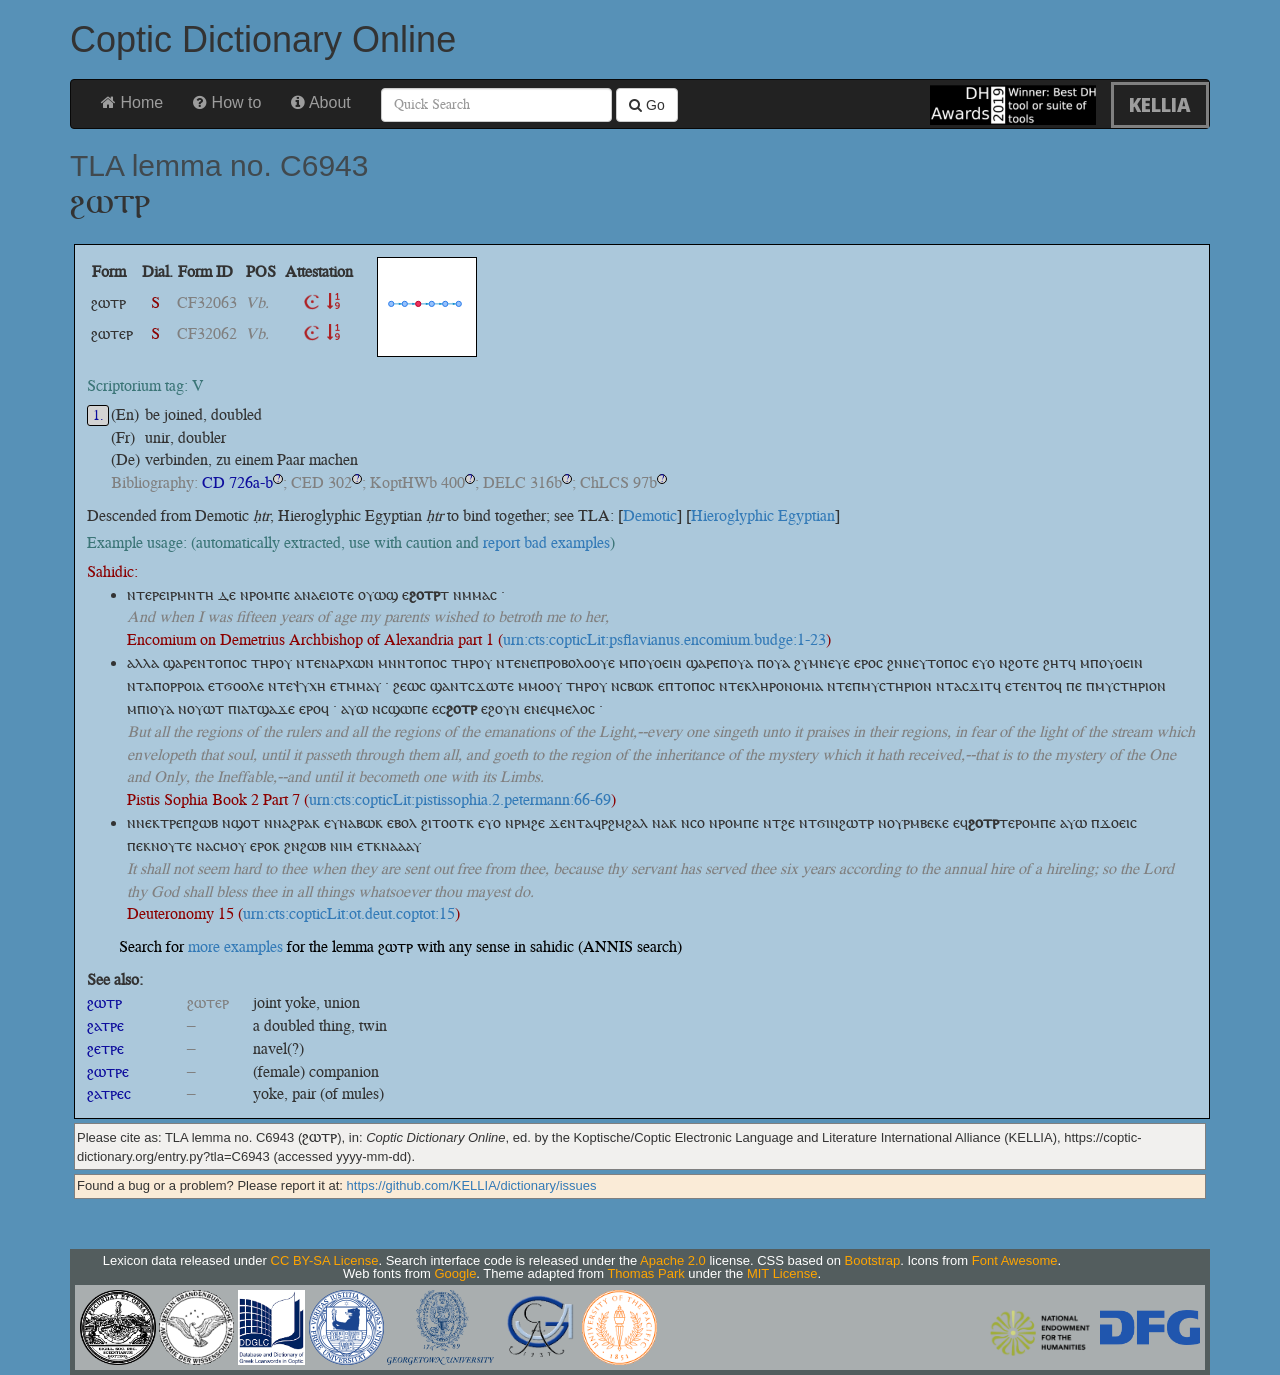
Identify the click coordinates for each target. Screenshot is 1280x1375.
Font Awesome (1015, 1260)
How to (227, 102)
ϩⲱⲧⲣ (104, 1002)
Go (647, 105)
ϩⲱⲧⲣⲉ (108, 1071)
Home (132, 102)
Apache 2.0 (673, 1260)
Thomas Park (645, 1273)
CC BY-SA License (325, 1260)
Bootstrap (873, 1260)
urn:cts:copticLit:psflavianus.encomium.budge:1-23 (664, 639)
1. (98, 415)
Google (455, 1273)
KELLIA (1160, 104)
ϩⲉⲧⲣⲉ (105, 1048)
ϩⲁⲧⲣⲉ (105, 1025)
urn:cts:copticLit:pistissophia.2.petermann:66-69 (460, 799)
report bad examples (546, 542)
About (320, 102)
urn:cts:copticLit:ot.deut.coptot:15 (349, 913)
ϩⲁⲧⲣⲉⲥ (109, 1093)
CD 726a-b (237, 482)
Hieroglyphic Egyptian (763, 515)
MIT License (782, 1273)
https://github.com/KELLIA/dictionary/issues (472, 1185)
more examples (235, 946)
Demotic (650, 515)
